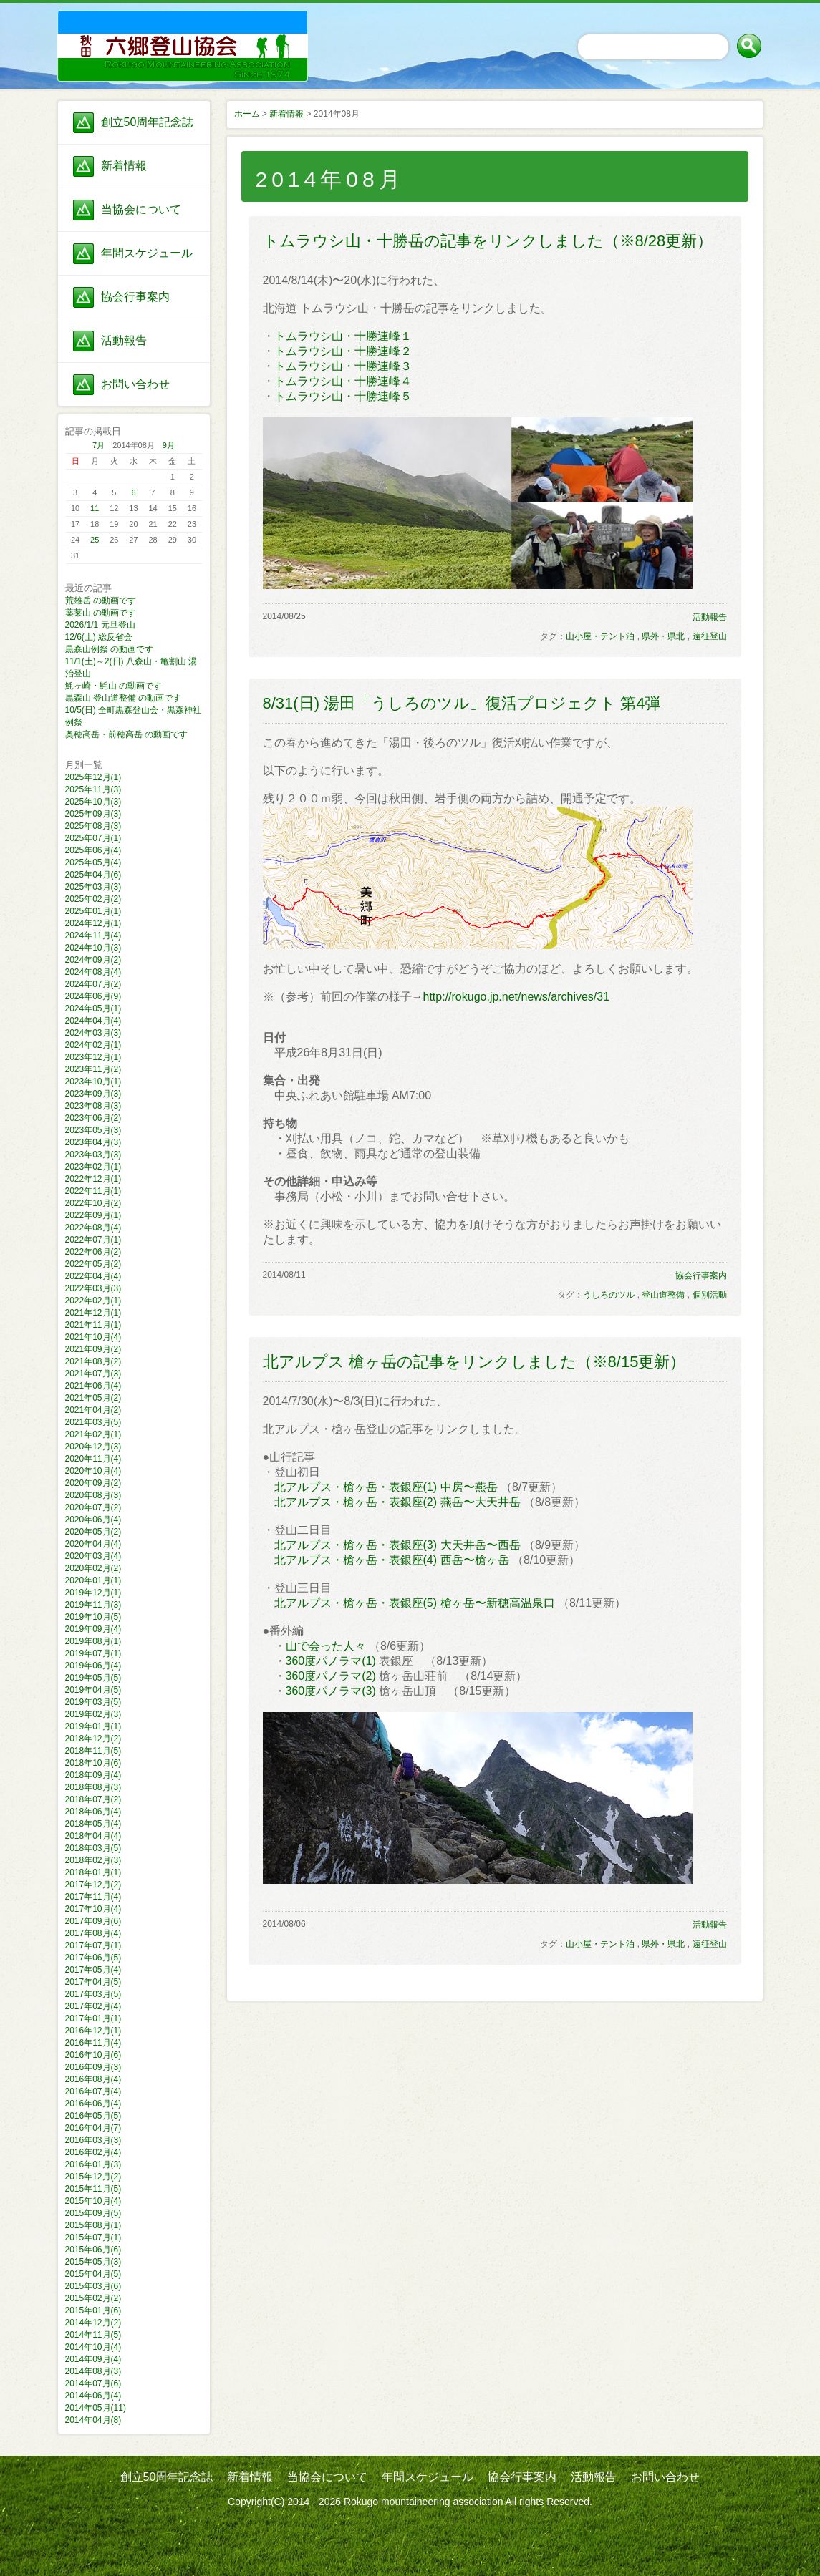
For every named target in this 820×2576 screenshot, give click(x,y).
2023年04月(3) (93, 1142)
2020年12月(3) (93, 1447)
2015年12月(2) (93, 2177)
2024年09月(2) (93, 960)
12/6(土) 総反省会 (99, 637)
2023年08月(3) (93, 1106)
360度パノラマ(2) (331, 1676)
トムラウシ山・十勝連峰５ (343, 396)
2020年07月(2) (93, 1507)
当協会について (141, 209)
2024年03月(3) (93, 1033)
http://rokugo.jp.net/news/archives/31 (516, 997)
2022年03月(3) (93, 1288)
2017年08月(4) (93, 1933)
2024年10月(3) (93, 948)
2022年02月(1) (93, 1301)
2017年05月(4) (93, 1970)
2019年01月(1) (93, 1726)
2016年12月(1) (93, 2031)
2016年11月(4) (93, 2043)
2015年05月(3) (93, 2262)
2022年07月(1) (93, 1240)
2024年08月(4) (93, 972)
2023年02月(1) (93, 1167)
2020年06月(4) (93, 1520)
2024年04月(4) (93, 1021)
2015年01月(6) (93, 2310)
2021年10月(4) (93, 1337)
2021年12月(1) (93, 1313)
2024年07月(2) (93, 984)
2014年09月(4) (93, 2359)
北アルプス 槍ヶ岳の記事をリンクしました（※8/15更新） (474, 1362)
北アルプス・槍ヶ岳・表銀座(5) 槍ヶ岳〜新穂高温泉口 (414, 1603)
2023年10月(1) (93, 1081)
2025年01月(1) (93, 911)
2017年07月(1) (93, 1945)
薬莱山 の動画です (100, 613)
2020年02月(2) (93, 1568)
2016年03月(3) (93, 2140)
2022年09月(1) (93, 1215)
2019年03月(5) (93, 1702)
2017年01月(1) (93, 2018)
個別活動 (710, 1295)
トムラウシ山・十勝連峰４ (343, 381)
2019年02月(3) (93, 1714)
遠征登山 (710, 636)
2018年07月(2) (93, 1799)
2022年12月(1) (93, 1179)
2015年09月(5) (93, 2213)
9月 (169, 445)
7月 (98, 445)
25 (94, 539)
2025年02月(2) (93, 899)
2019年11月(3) (93, 1605)
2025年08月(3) (93, 826)
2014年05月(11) (95, 2408)
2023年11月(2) (93, 1069)
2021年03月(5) (93, 1422)
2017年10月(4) (93, 1909)
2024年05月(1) (93, 1008)
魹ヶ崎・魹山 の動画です (113, 686)
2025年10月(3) (93, 802)
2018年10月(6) (93, 1763)
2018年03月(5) (93, 1848)
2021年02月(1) (93, 1434)
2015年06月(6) (93, 2250)
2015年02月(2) (93, 2298)
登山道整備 (663, 1295)
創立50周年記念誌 (147, 122)
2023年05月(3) (93, 1130)
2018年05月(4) (93, 1824)
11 (94, 508)
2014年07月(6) (93, 2383)
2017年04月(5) (93, 1982)
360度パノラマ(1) (331, 1661)
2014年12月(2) (93, 2323)
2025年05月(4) (93, 862)
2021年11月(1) (93, 1325)
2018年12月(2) (93, 1739)
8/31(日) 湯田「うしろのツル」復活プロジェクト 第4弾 (462, 703)
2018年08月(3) (93, 1787)
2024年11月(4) (93, 935)
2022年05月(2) (93, 1264)
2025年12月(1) (93, 777)
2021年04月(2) (93, 1410)
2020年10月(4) (93, 1471)
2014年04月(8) (93, 2420)
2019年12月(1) (93, 1593)
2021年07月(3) (93, 1374)
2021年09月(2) (93, 1349)
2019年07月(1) (93, 1653)
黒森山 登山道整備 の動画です (123, 698)
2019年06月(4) (93, 1666)
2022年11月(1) (93, 1191)
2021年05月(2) (93, 1398)
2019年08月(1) (93, 1641)
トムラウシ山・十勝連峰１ (343, 336)
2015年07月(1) (93, 2237)
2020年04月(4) (93, 1544)
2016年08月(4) (93, 2079)
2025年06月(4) (93, 850)
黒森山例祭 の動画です (109, 649)
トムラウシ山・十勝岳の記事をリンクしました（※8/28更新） (488, 241)
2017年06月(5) (93, 1958)
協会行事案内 (135, 297)
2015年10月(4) (93, 2201)
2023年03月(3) (93, 1155)
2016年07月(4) (93, 2091)
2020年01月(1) (93, 1580)
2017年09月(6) (93, 1921)
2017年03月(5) (93, 1994)
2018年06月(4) (93, 1812)
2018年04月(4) (93, 1836)
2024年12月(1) (93, 923)
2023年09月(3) (93, 1094)
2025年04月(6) (93, 875)
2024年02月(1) (93, 1045)
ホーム (247, 114)
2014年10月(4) (93, 2347)
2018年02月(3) (93, 1860)
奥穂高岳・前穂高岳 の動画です (126, 734)
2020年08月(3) (93, 1495)
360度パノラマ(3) (331, 1691)
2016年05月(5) (93, 2116)
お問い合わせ (135, 384)
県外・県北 (663, 636)
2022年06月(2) (93, 1252)
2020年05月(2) (93, 1532)
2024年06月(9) (93, 996)
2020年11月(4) (93, 1459)
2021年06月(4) (93, 1386)
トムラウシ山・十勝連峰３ (343, 366)
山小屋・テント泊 (600, 636)
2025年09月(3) (93, 814)
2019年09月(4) (93, 1629)
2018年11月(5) (93, 1751)
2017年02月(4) (93, 2006)
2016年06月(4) (93, 2104)
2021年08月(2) (93, 1361)
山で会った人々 (326, 1646)
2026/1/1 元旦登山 (100, 625)
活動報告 (124, 340)
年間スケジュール (147, 253)
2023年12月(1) (93, 1057)
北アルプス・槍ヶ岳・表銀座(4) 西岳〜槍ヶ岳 (391, 1560)
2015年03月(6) (93, 2286)
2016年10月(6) (93, 2055)
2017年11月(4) (93, 1897)
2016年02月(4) (93, 2152)
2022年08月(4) (93, 1228)
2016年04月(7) (93, 2128)
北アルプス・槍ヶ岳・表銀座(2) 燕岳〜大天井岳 (397, 1502)
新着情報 (124, 166)
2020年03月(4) (93, 1556)
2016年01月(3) (93, 2164)
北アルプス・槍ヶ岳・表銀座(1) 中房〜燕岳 (386, 1487)
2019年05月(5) (93, 1678)
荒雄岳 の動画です (100, 601)
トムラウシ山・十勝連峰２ (343, 351)
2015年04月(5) (93, 2274)
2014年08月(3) (93, 2371)
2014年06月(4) (93, 2396)
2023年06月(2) (93, 1118)
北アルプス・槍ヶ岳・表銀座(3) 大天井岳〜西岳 (397, 1545)
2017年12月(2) (93, 1885)
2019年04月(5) (93, 1690)
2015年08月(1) (93, 2225)
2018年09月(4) (93, 1775)
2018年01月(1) (93, 1872)
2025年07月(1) (93, 838)
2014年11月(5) (93, 2335)
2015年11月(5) (93, 2189)
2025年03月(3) (93, 887)
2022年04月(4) (93, 1276)
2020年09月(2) (93, 1483)
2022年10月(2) (93, 1203)
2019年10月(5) (93, 1617)
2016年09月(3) (93, 2067)
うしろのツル (609, 1295)
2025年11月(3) (93, 789)
